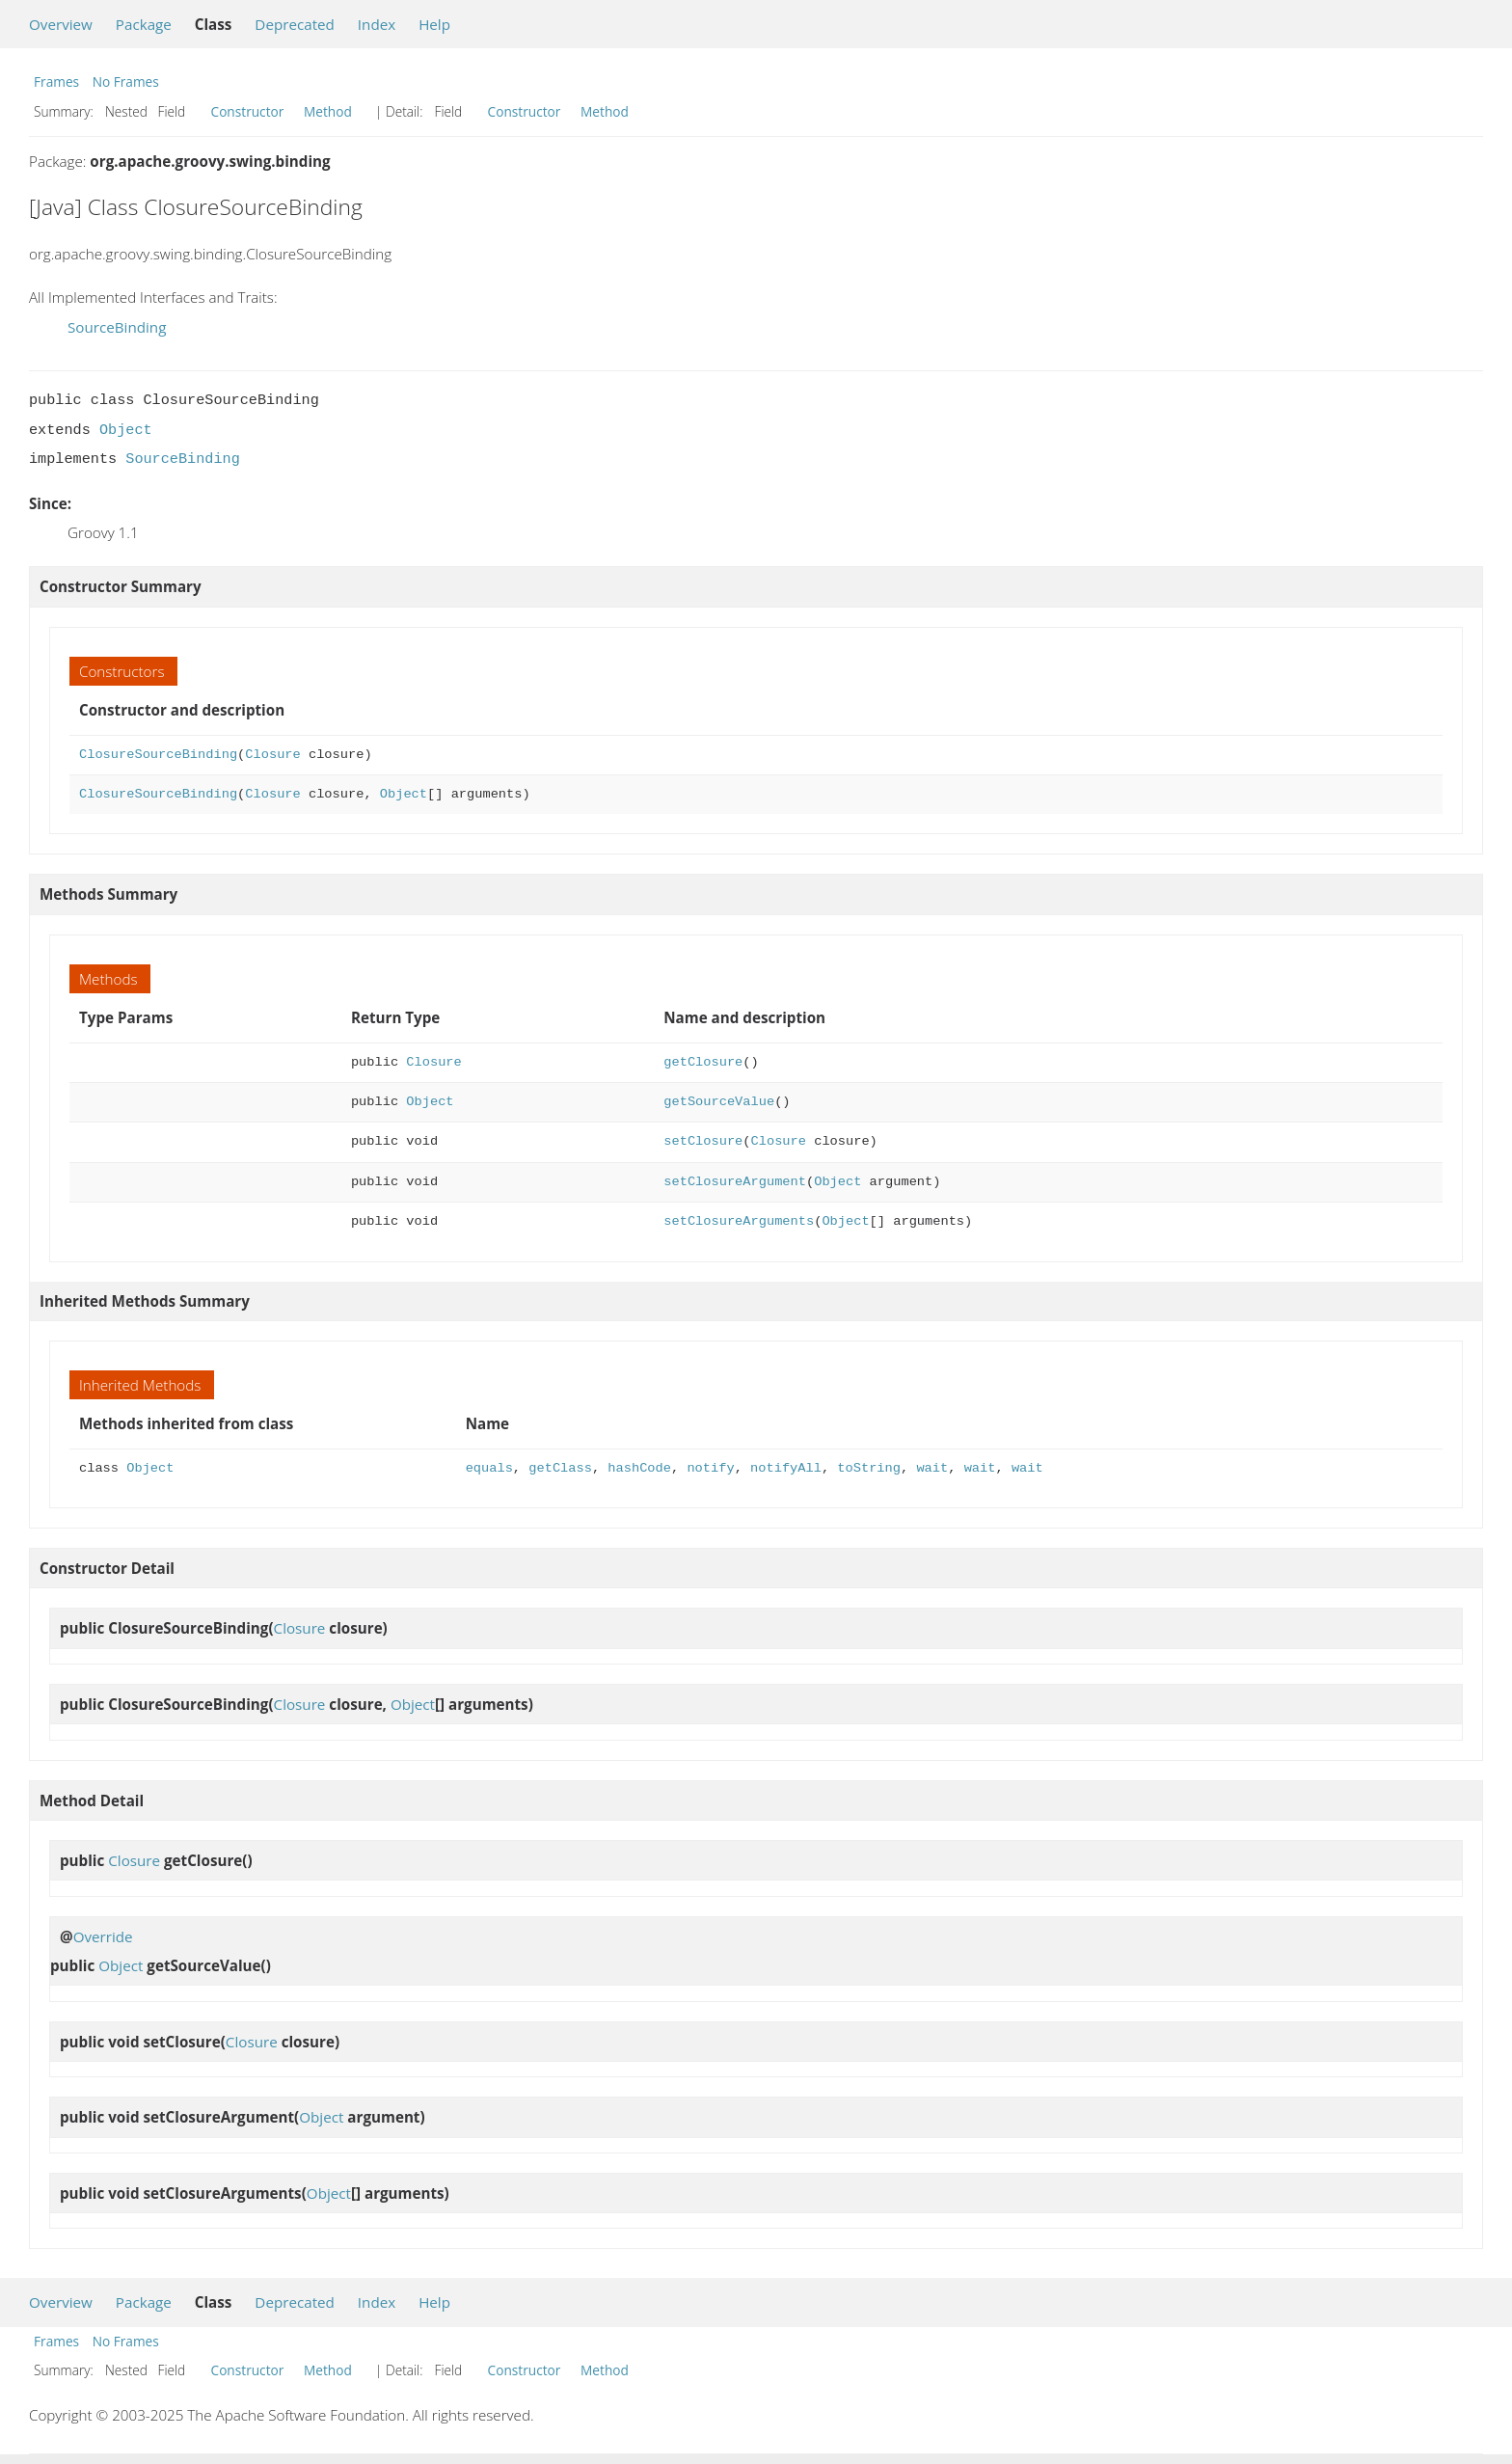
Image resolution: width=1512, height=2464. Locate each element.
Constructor (247, 111)
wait (932, 1468)
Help (434, 24)
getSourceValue (718, 1102)
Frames (56, 81)
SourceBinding (117, 327)
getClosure (702, 1062)
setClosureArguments (738, 1221)
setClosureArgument (734, 1182)
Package (144, 24)
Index (376, 24)
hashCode (639, 1468)
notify (710, 1468)
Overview (61, 24)
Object (125, 430)
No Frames (126, 81)
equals (489, 1468)
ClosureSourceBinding (158, 754)
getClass (560, 1468)
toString (869, 1468)
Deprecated (295, 24)
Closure (272, 754)
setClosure (702, 1141)
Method (328, 111)
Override (103, 1936)
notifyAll (786, 1468)
